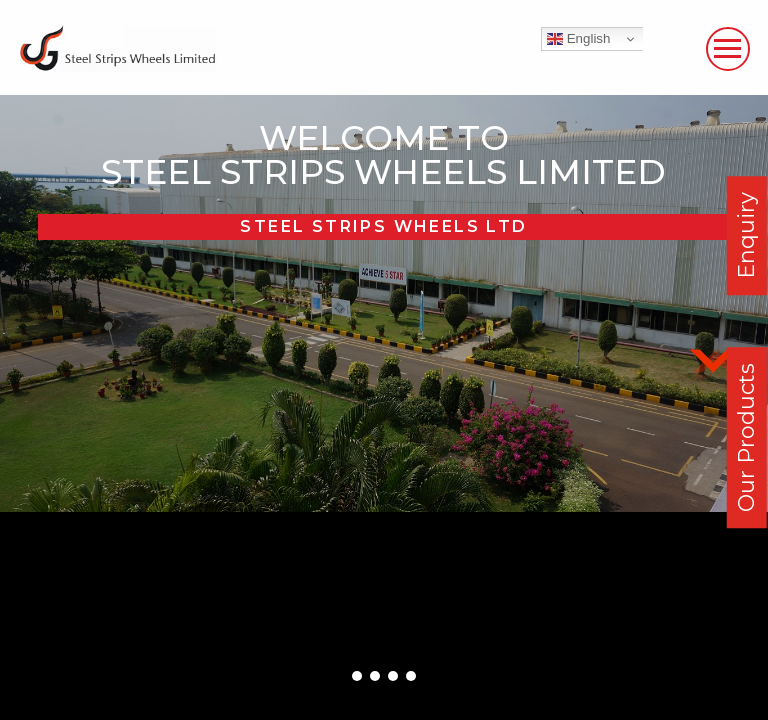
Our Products (746, 437)
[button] (357, 676)
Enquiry (746, 235)
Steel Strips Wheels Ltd (383, 226)
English (578, 39)
